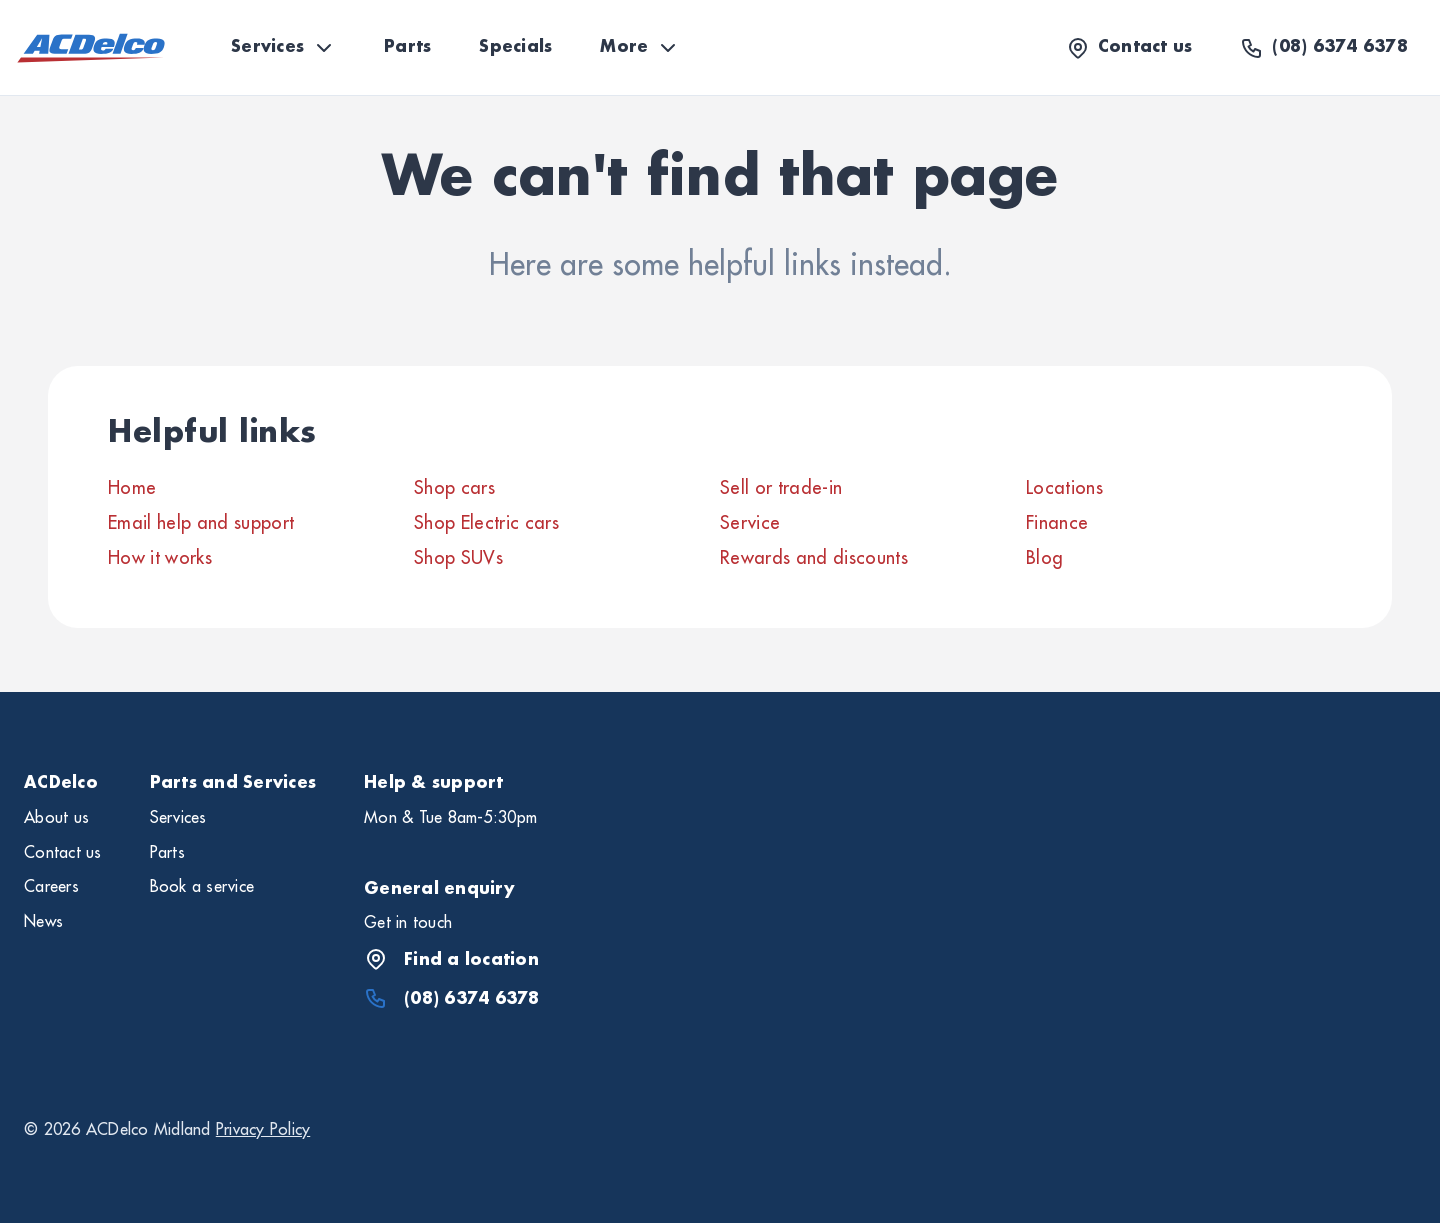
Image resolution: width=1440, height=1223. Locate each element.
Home (132, 488)
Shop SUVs (458, 558)
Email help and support (201, 523)
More (640, 48)
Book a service (202, 887)
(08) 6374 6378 (452, 998)
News (43, 922)
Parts (407, 47)
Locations (1064, 488)
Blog (1044, 558)
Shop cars (454, 488)
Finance (1057, 523)
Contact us (63, 853)
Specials (515, 47)
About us (56, 818)
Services (283, 48)
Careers (51, 887)
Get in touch (408, 923)
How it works (160, 558)
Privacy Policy (263, 1130)
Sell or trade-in (781, 488)
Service (750, 523)
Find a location (451, 959)
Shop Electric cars (486, 523)
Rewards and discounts (814, 558)
